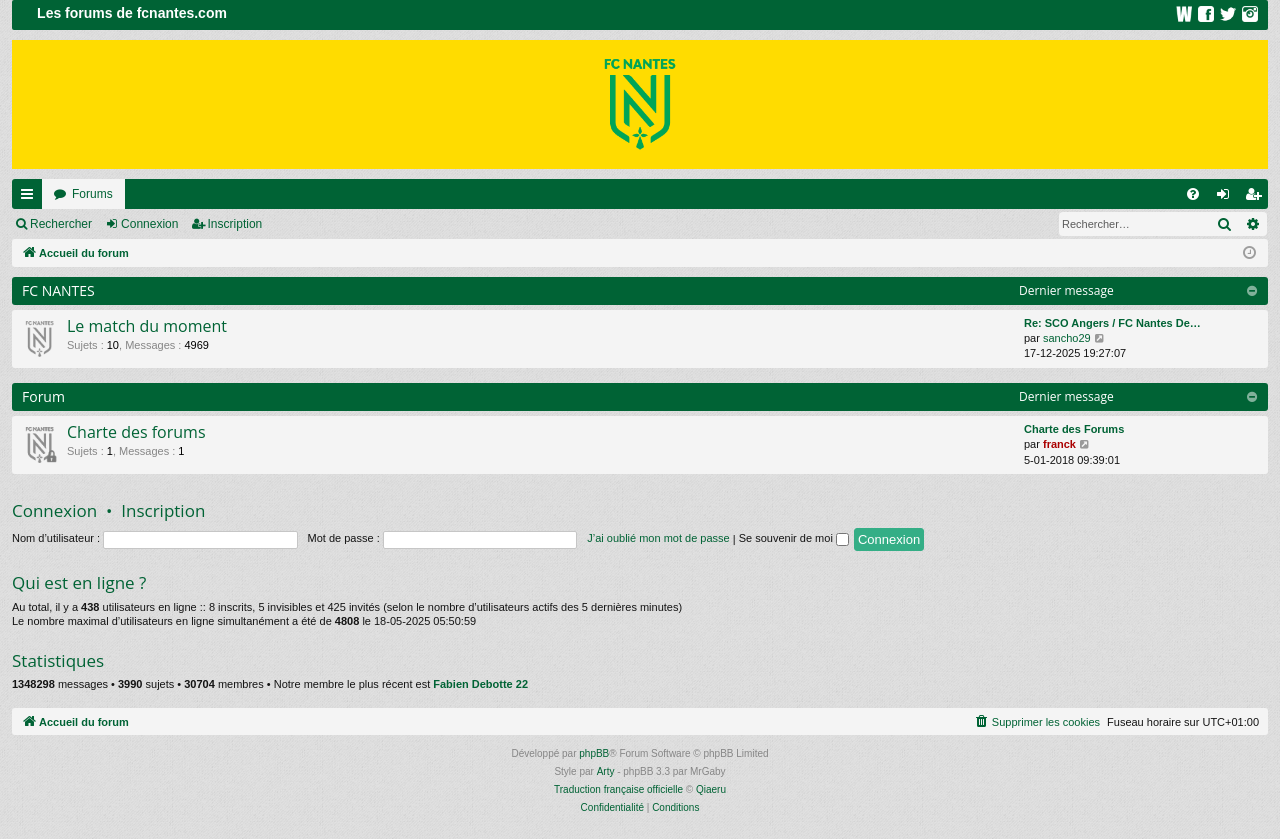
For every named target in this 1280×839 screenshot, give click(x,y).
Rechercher (61, 224)
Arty (606, 771)
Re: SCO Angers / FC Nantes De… (1112, 323)
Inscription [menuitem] (1257, 198)
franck (1059, 444)
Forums (92, 194)
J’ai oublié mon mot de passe (658, 538)
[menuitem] (1193, 194)
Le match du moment (147, 326)
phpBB (594, 753)
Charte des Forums (1074, 429)
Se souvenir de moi (794, 538)
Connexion (149, 224)
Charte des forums (136, 432)
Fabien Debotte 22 (480, 684)
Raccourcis (31, 198)
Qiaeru (711, 789)
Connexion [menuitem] (1227, 198)
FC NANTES (58, 290)
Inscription (235, 224)
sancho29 (1067, 338)
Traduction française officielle (618, 789)
